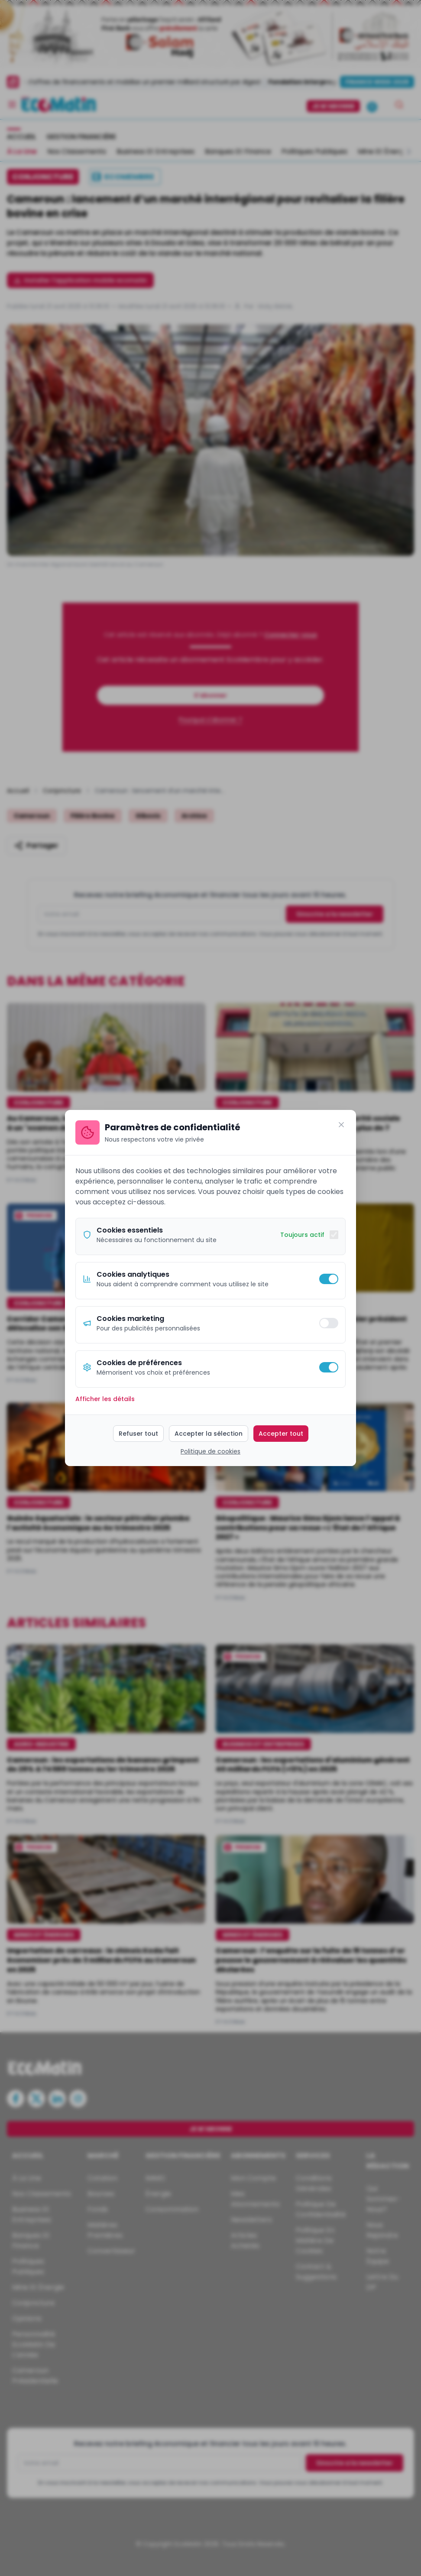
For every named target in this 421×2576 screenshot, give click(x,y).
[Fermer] (341, 1124)
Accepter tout (281, 1433)
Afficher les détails (105, 1399)
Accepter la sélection (209, 1433)
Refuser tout (138, 1433)
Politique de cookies (210, 1451)
